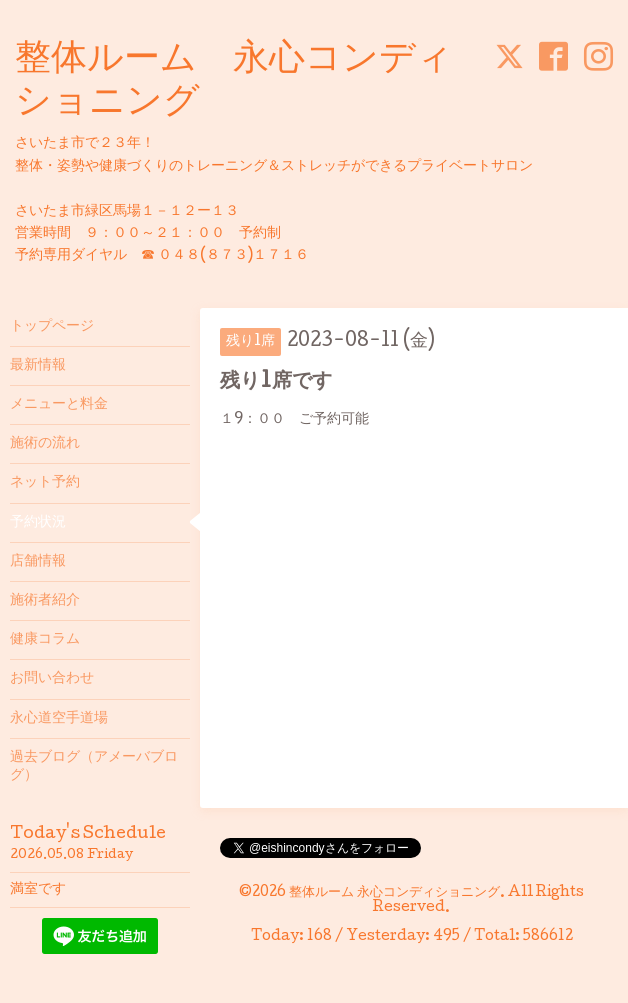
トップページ (52, 327)
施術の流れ (45, 444)
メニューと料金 (59, 405)
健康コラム (45, 640)
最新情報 (38, 366)
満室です (38, 890)
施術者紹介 (45, 601)
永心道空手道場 (59, 719)
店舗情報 (38, 562)
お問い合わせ (52, 679)
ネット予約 (45, 483)
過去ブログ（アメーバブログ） (94, 767)
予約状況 (38, 523)
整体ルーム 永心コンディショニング (394, 893)
